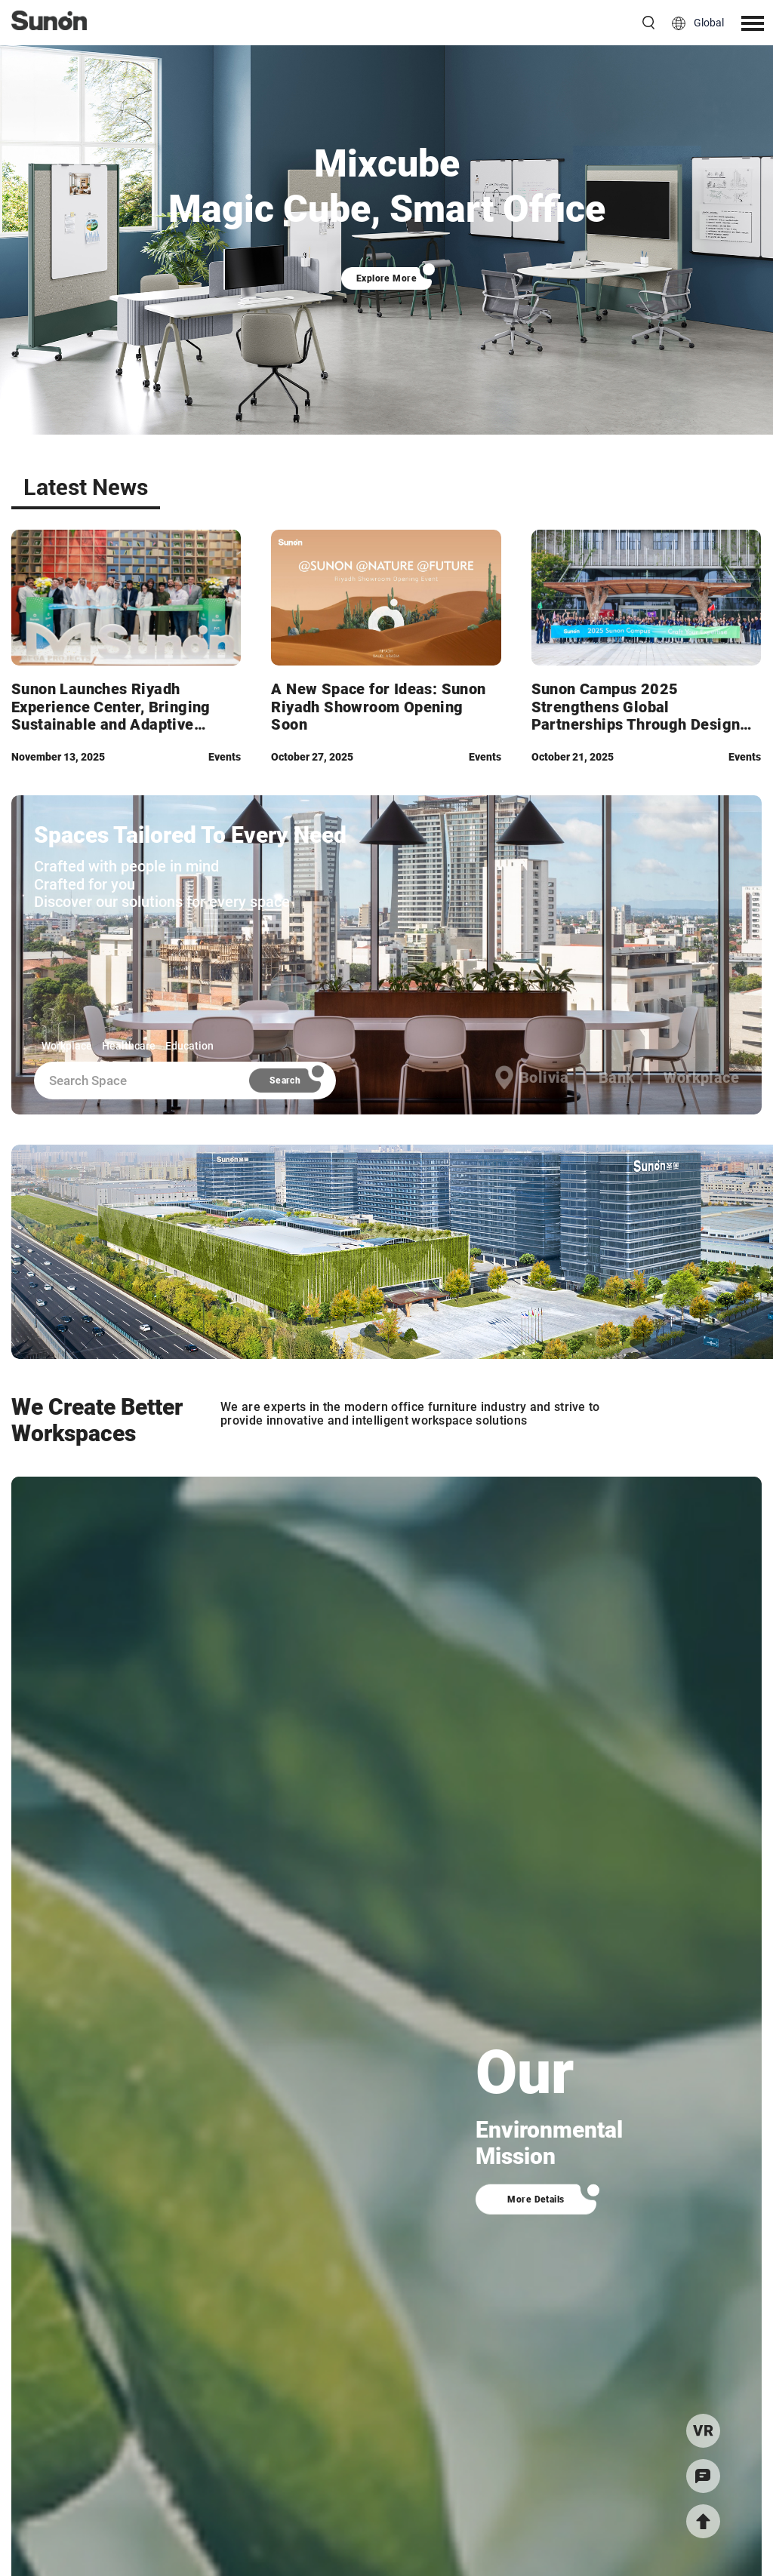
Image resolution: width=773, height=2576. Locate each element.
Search (285, 1080)
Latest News (85, 487)
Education (189, 1046)
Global (709, 23)
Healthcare (129, 1046)
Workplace (67, 1046)
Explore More (386, 278)
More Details (536, 2199)
